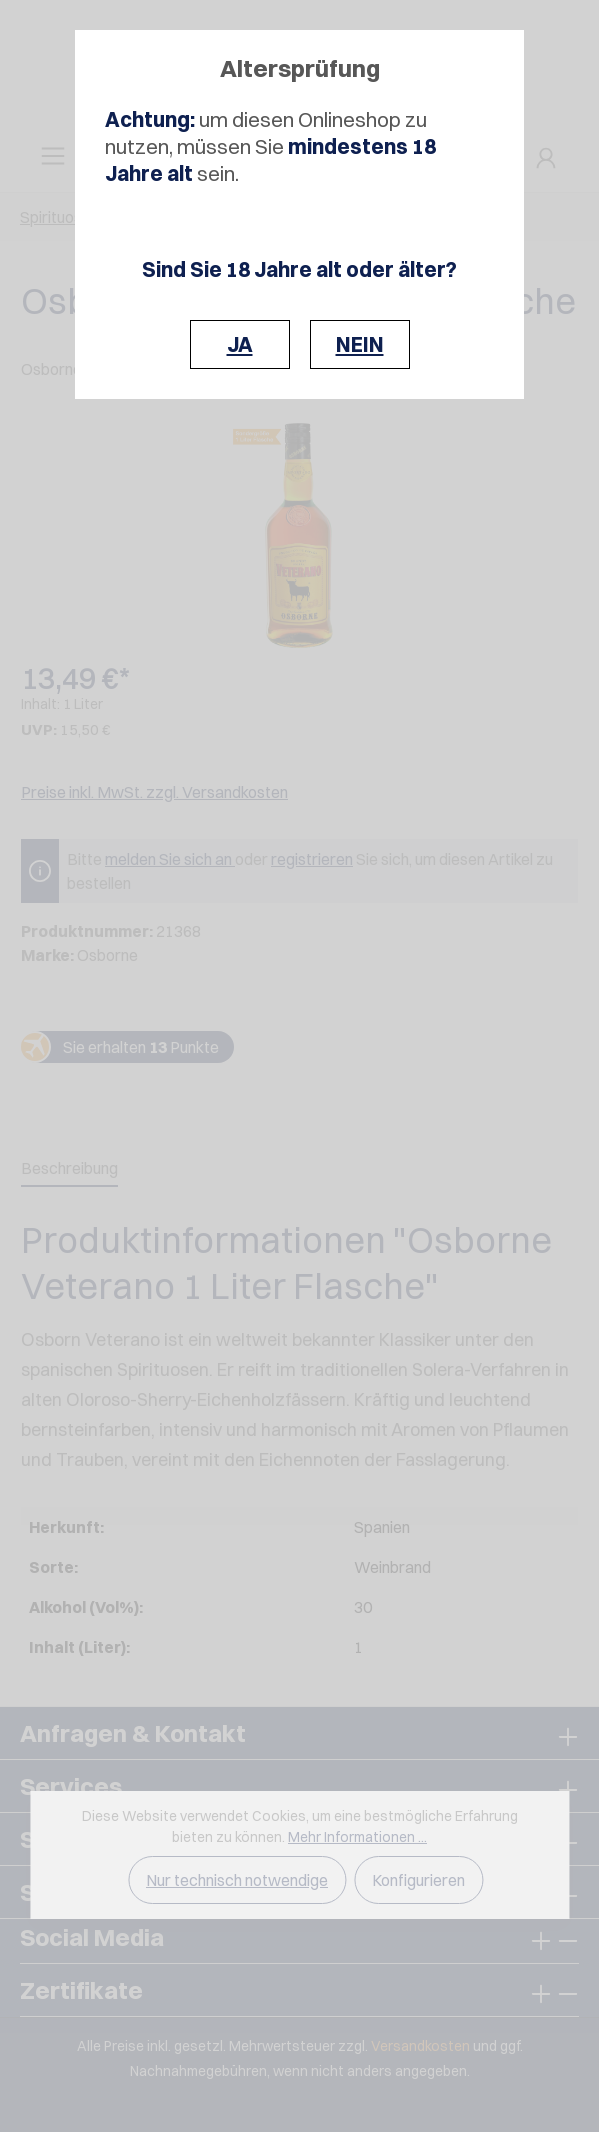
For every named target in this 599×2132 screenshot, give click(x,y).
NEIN (360, 344)
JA (240, 344)
